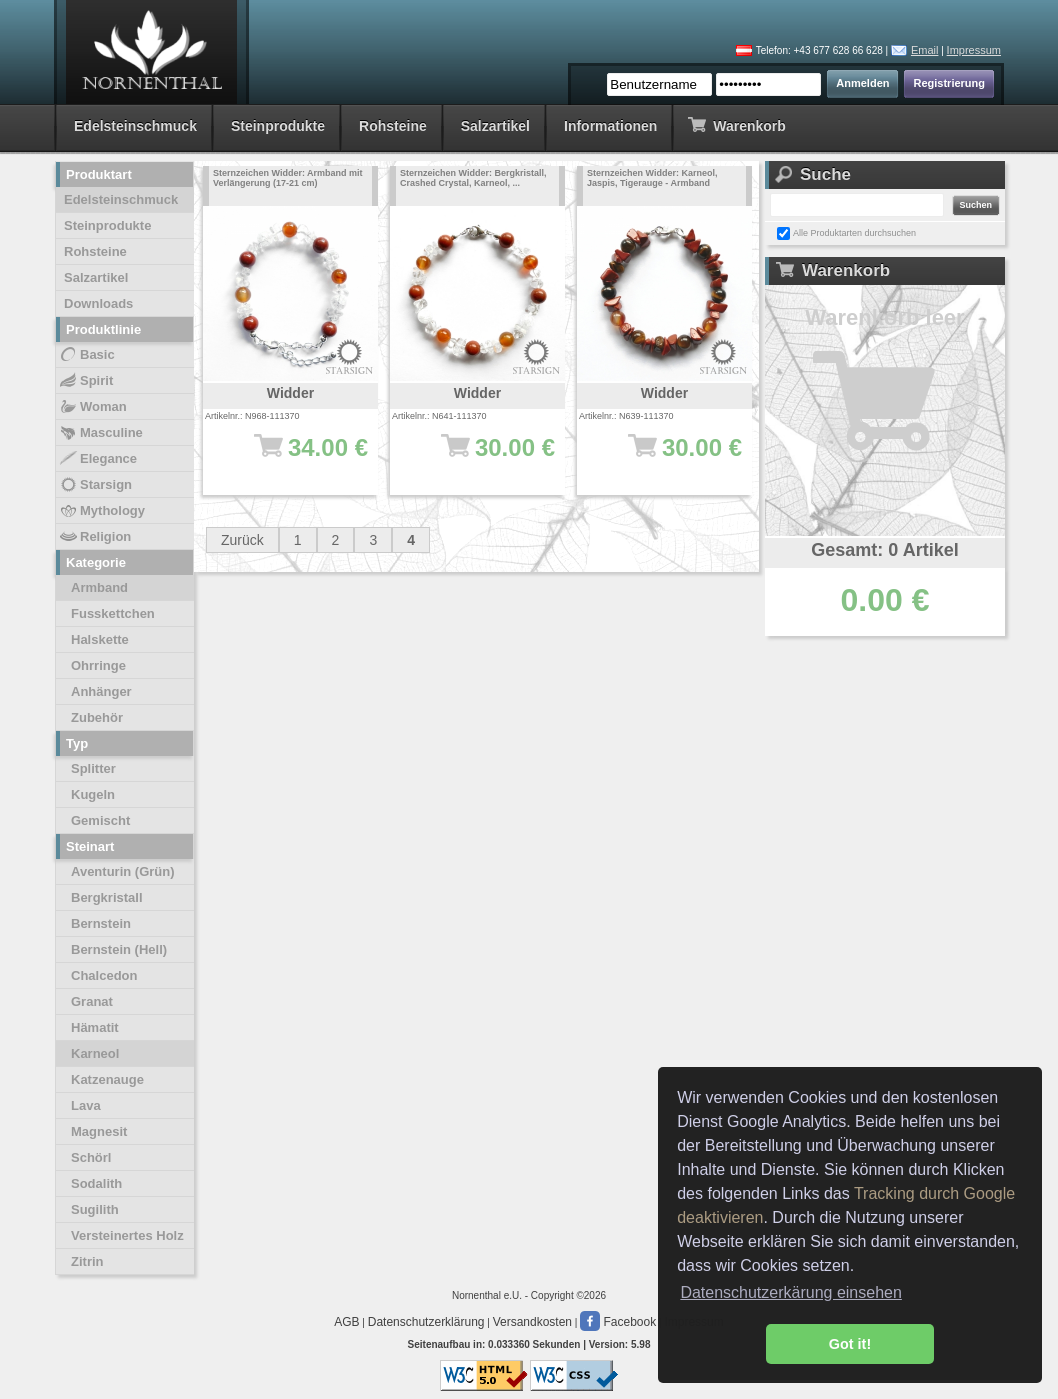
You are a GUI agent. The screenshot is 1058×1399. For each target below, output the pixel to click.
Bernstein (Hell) (119, 949)
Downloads (98, 303)
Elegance (97, 459)
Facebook (618, 1322)
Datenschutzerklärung (426, 1322)
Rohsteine (393, 126)
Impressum (974, 50)
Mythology (101, 511)
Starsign (95, 485)
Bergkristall (107, 897)
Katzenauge (107, 1079)
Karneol (95, 1053)
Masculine (100, 433)
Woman (92, 407)
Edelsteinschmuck (135, 126)
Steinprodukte (278, 126)
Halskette (100, 639)
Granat (92, 1001)
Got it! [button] (850, 1344)
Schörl (91, 1157)
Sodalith (96, 1183)
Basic (86, 355)
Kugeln (93, 794)
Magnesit (99, 1131)
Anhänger (101, 691)
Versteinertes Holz (127, 1235)
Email (925, 50)
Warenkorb (736, 124)
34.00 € (300, 457)
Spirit (85, 381)
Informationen (610, 126)
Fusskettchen (113, 613)
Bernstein (101, 923)
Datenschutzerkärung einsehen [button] (790, 1292)
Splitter (93, 768)
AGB (346, 1322)
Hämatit (95, 1027)
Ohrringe (98, 665)
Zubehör (97, 717)
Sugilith (95, 1209)
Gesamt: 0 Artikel (884, 550)
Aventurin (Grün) (123, 871)
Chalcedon (104, 975)
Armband (99, 587)
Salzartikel (495, 126)
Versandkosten (532, 1322)
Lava (86, 1105)
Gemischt (100, 820)
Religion (94, 537)
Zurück (242, 540)
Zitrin (87, 1261)
